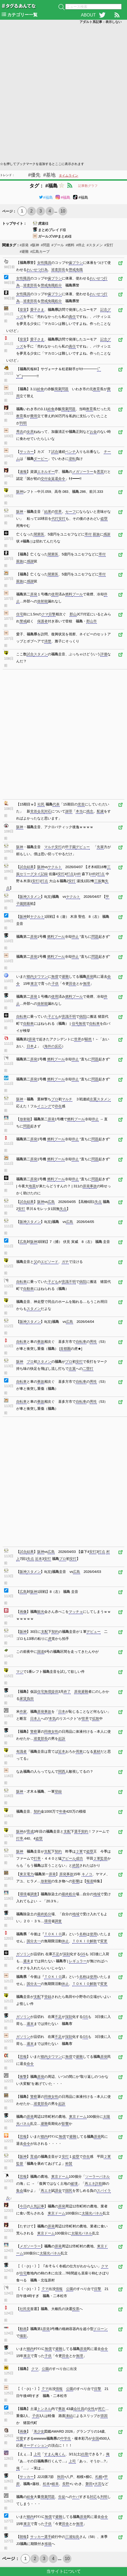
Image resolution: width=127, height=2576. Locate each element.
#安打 (108, 245)
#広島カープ (40, 251)
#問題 (45, 245)
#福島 (46, 197)
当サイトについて (63, 2571)
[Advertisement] (63, 92)
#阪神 (34, 245)
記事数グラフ (88, 186)
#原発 (24, 245)
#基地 (49, 175)
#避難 (24, 251)
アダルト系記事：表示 (101, 22)
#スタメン (94, 245)
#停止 (80, 245)
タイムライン (68, 175)
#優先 (34, 175)
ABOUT (88, 15)
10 (62, 211)
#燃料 (70, 245)
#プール (58, 245)
